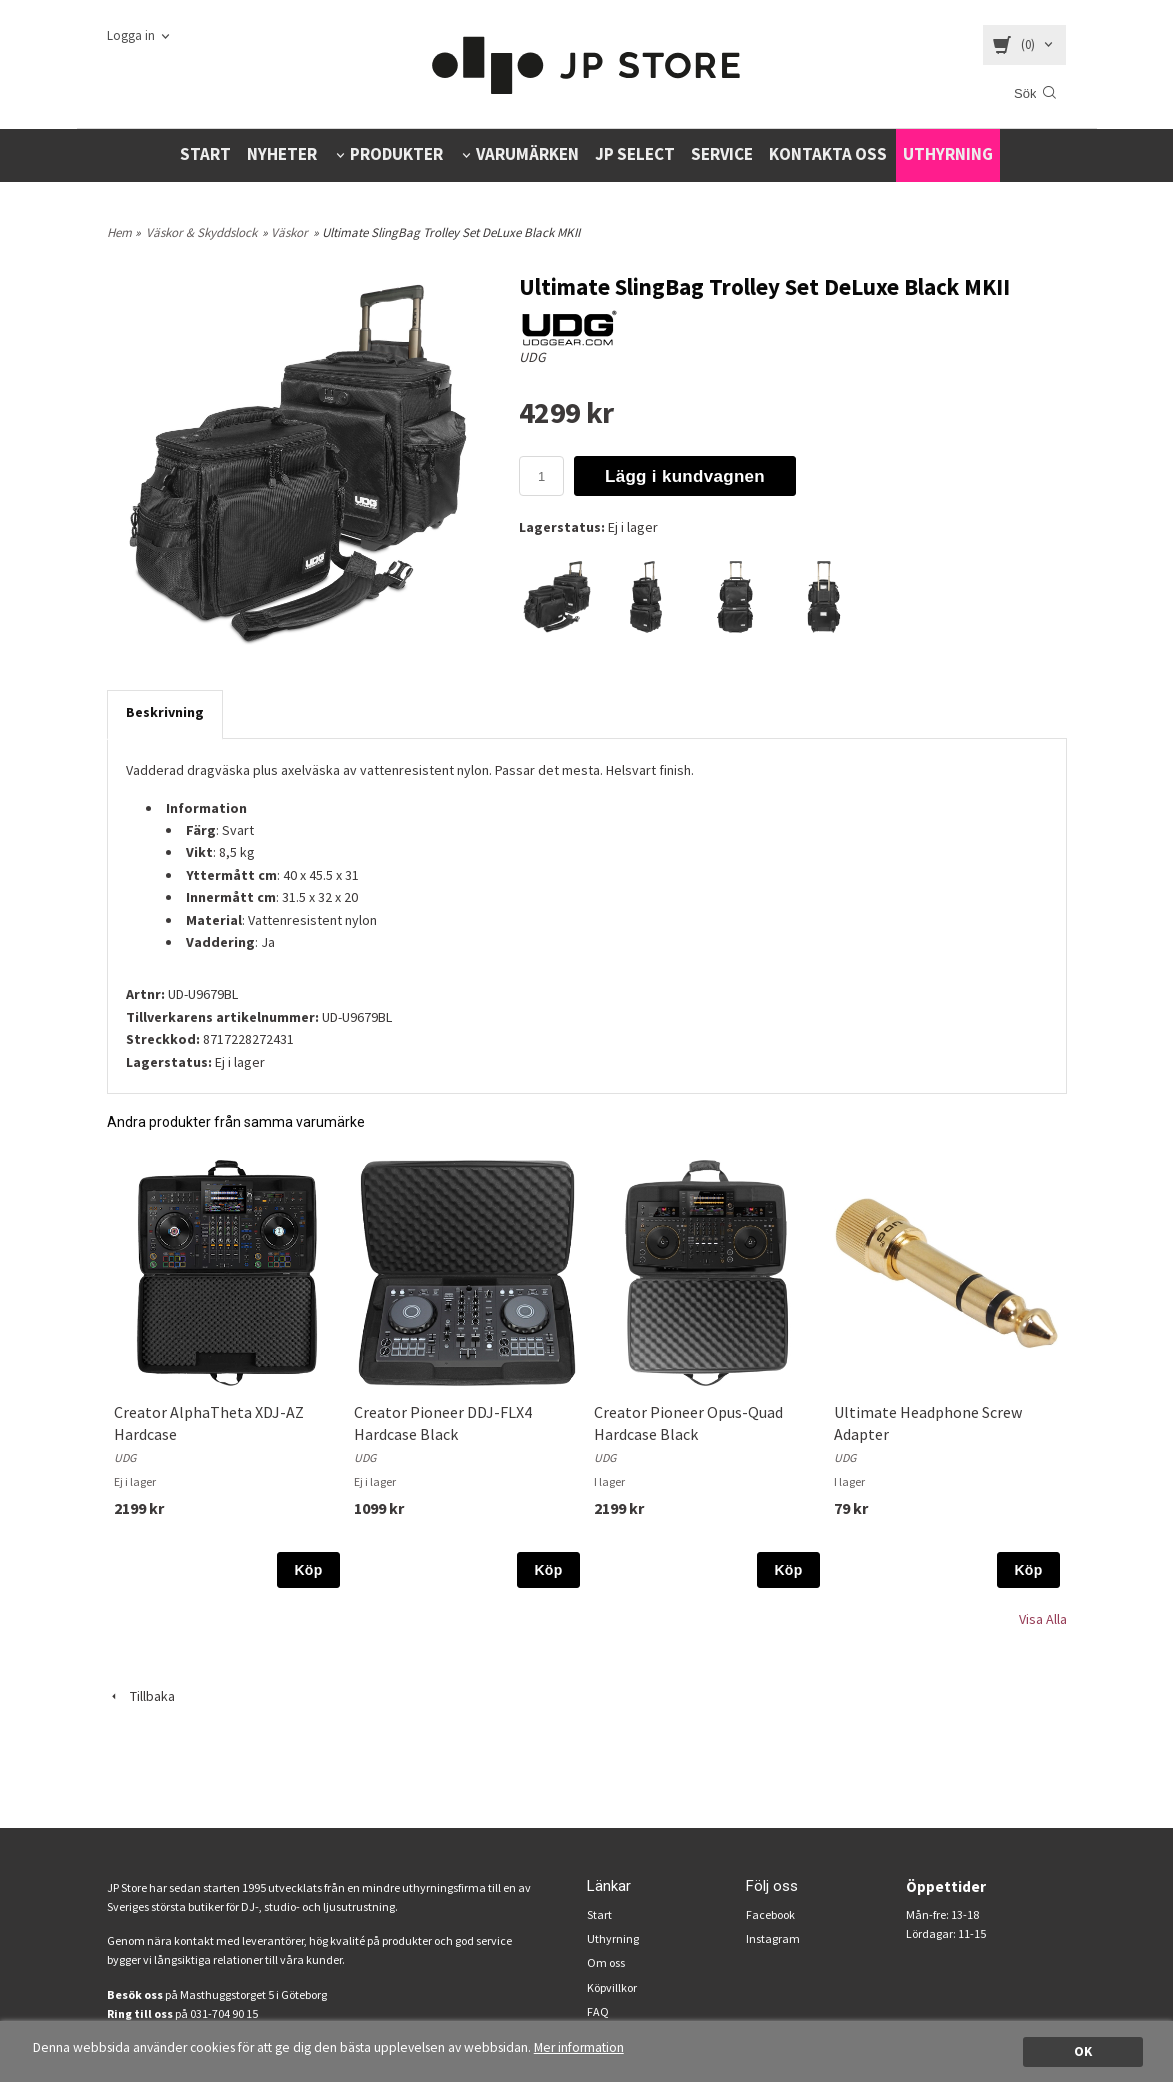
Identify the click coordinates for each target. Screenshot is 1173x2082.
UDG (532, 357)
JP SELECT (635, 154)
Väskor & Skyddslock (201, 232)
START (205, 154)
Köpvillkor (612, 1987)
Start (599, 1914)
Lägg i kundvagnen (685, 476)
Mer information (579, 2047)
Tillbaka (141, 1696)
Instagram (773, 1938)
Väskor (289, 232)
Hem (119, 232)
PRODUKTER (396, 154)
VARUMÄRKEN (527, 154)
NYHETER (282, 154)
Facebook (770, 1914)
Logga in (131, 35)
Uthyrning (613, 1938)
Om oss (606, 1962)
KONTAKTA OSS (828, 154)
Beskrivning (165, 712)
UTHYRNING (948, 154)
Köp (308, 1570)
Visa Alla (1043, 1619)
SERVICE (722, 154)
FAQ (598, 2011)
